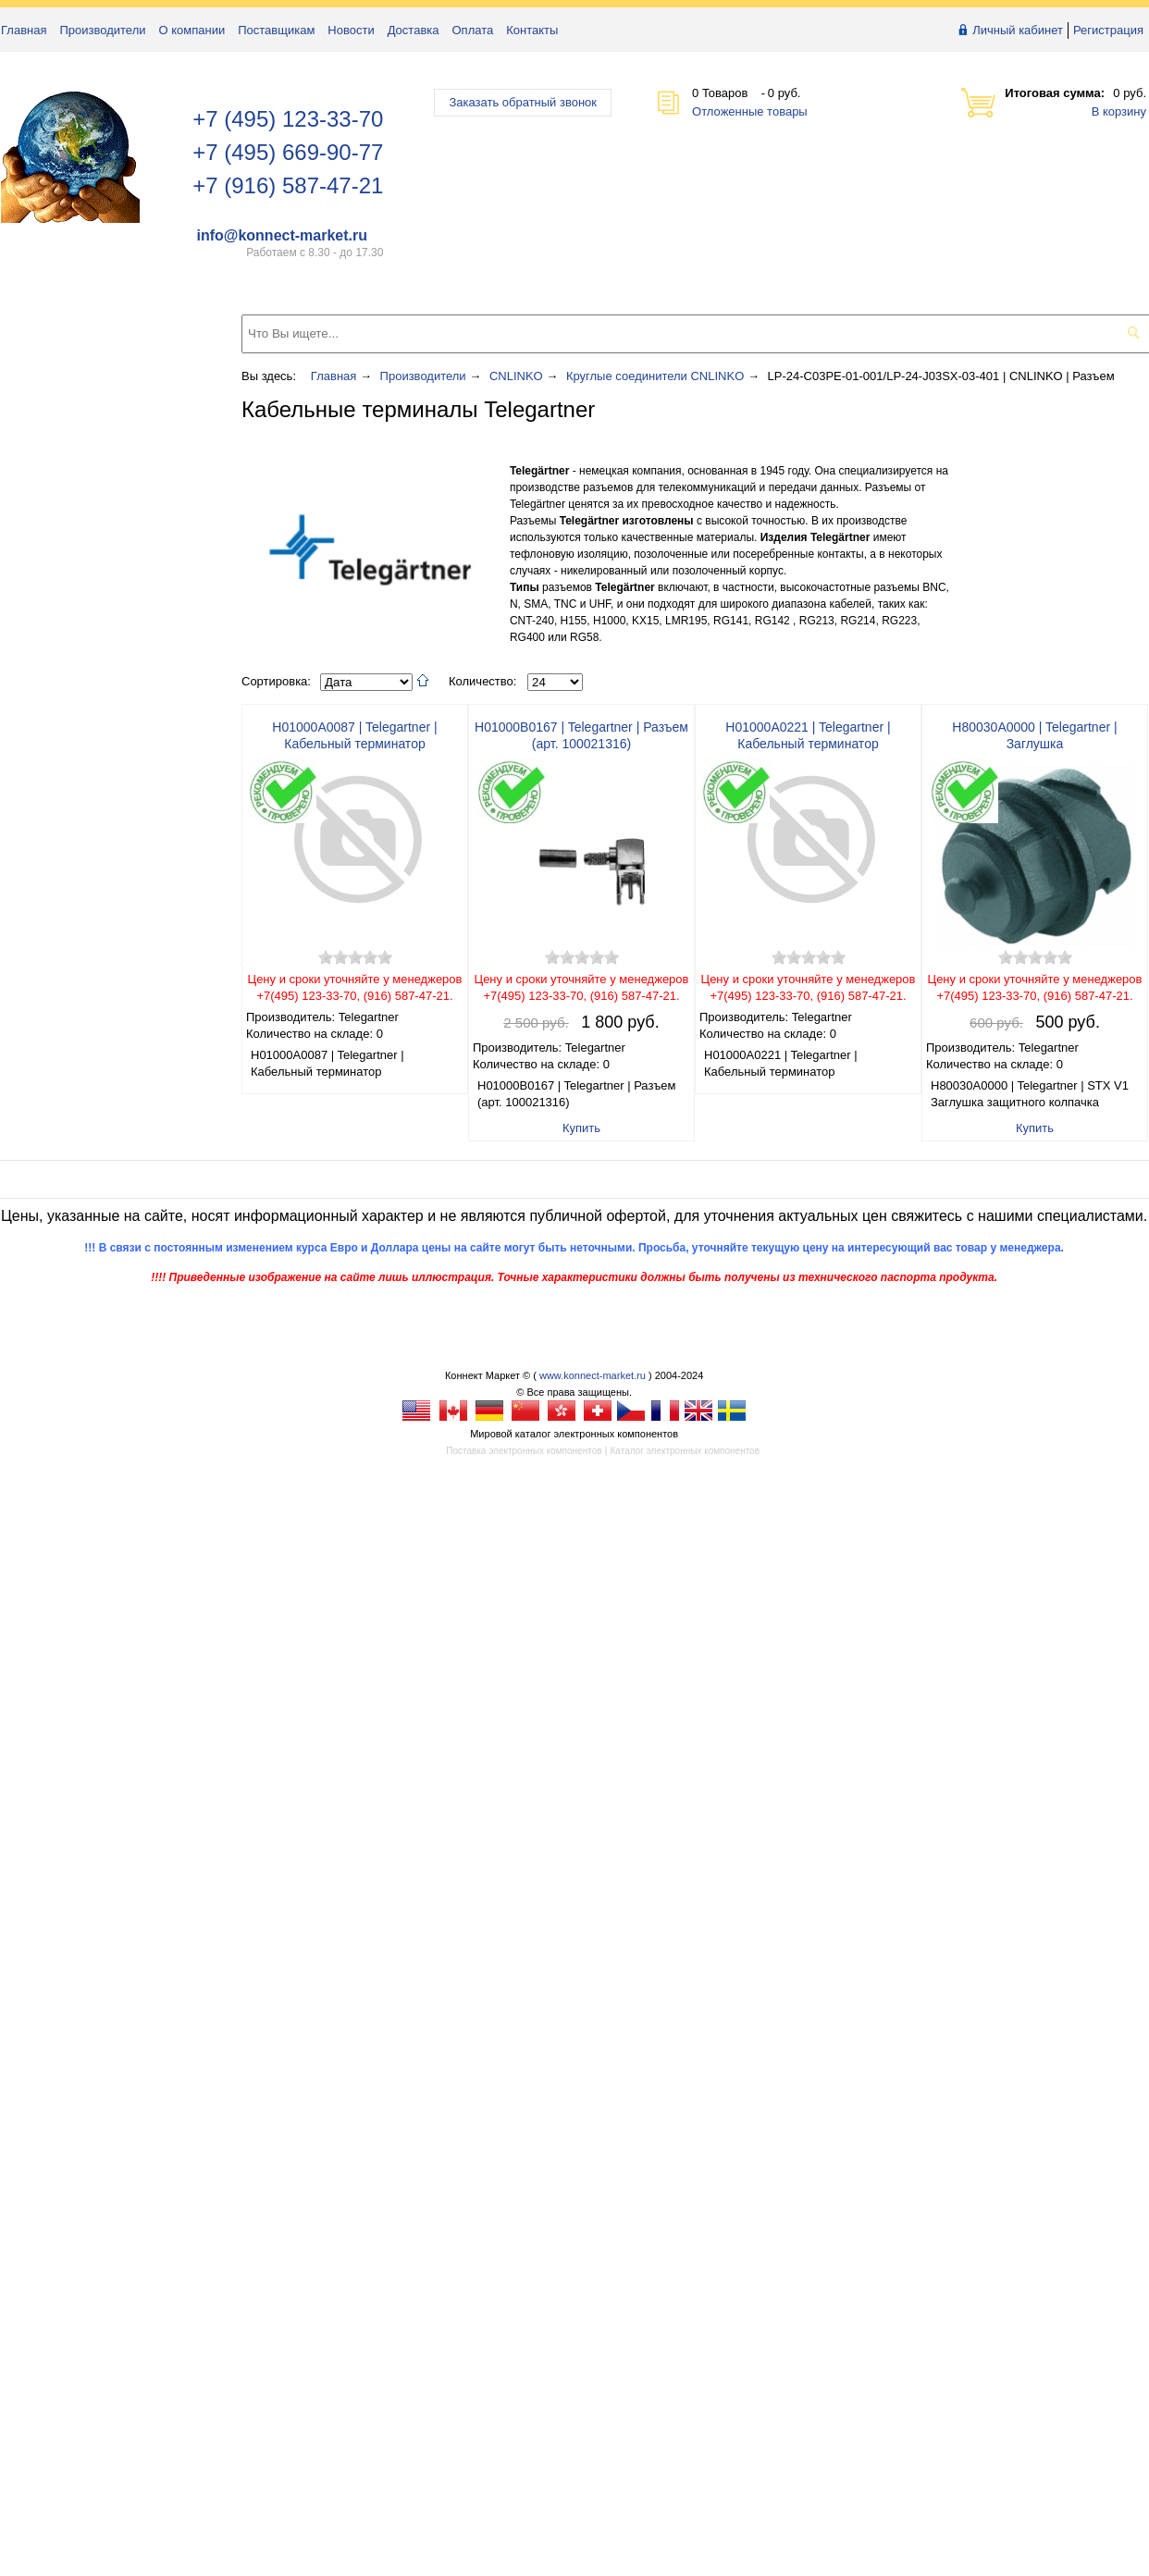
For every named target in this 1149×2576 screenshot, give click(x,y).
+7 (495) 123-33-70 (287, 118)
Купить (581, 1128)
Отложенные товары (750, 111)
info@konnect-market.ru (281, 235)
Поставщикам (276, 30)
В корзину (1119, 111)
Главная (23, 30)
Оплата (473, 30)
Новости (350, 30)
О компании (192, 30)
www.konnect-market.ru (592, 1375)
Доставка (413, 30)
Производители (102, 30)
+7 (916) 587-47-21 (287, 185)
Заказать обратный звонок (523, 102)
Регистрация (1108, 30)
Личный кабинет (1017, 30)
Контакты (532, 30)
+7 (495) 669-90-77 (287, 152)
